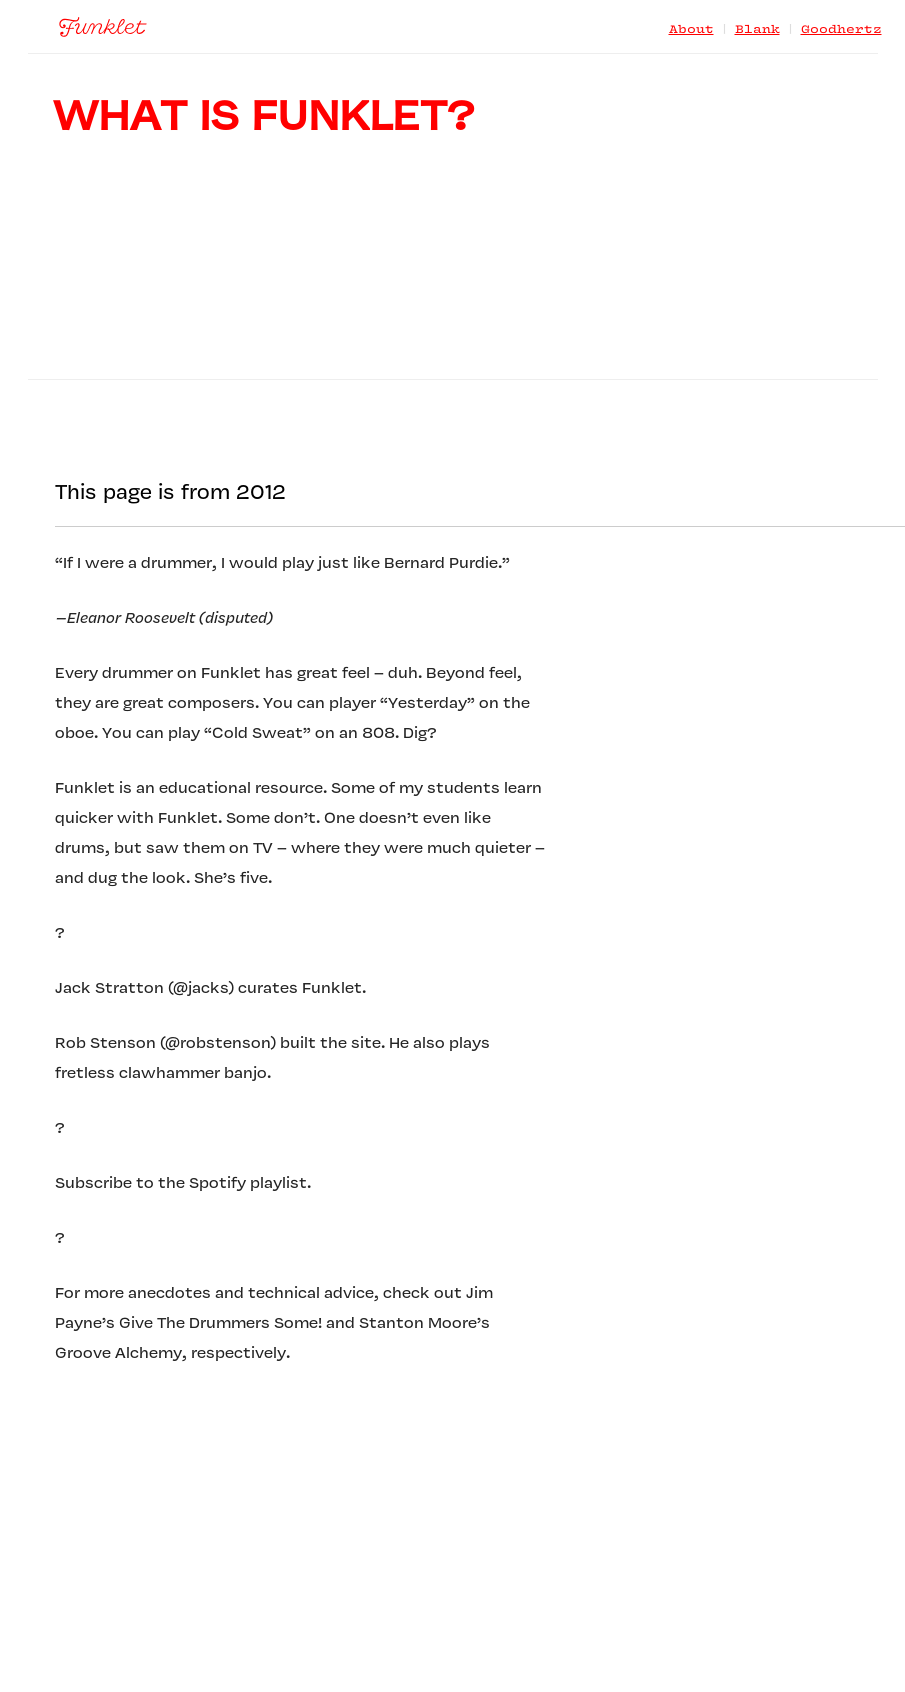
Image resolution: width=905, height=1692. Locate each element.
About (691, 30)
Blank (757, 30)
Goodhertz (841, 30)
